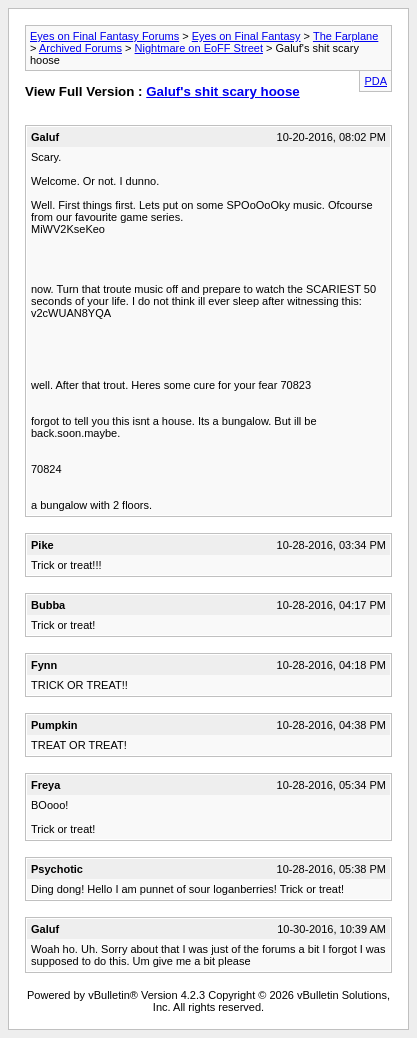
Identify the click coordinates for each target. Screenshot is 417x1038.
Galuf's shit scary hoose (223, 91)
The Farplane (345, 36)
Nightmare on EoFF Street (199, 48)
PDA (375, 81)
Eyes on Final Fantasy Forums (104, 36)
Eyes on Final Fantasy (246, 36)
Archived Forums (80, 48)
